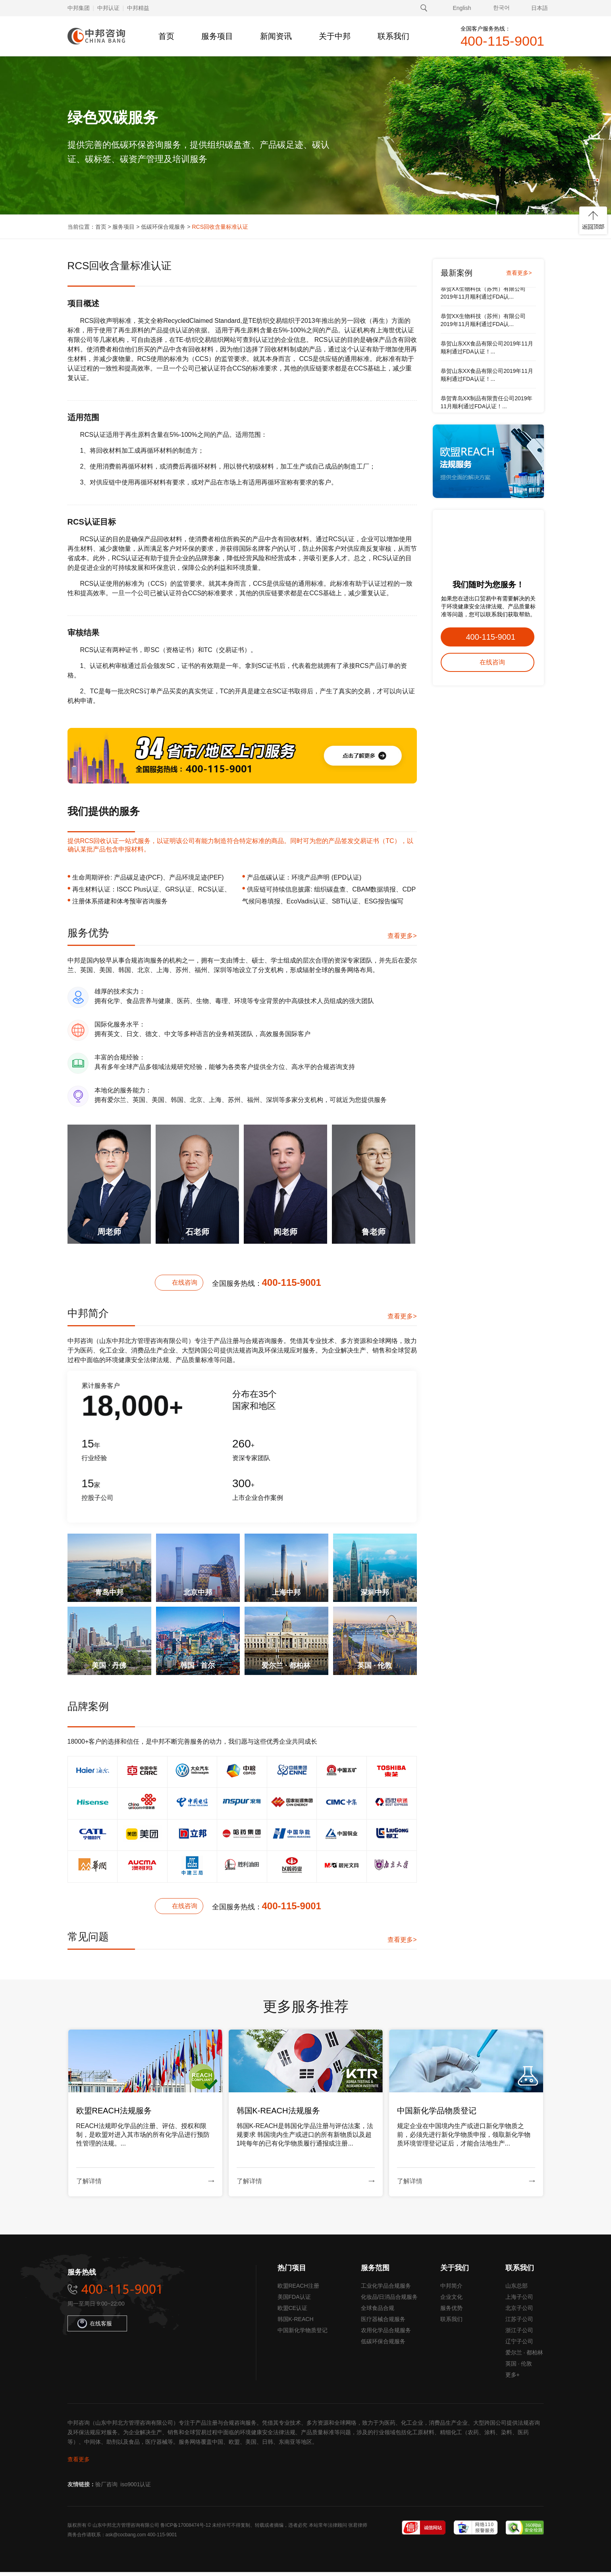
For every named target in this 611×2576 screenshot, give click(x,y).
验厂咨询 (106, 2488)
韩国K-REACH (296, 2323)
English (462, 8)
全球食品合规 (377, 2312)
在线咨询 (184, 1282)
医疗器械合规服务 (383, 2323)
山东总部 (516, 2290)
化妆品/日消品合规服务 (389, 2301)
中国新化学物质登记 (303, 2334)
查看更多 (78, 2463)
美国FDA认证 (294, 2301)
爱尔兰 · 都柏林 (524, 2356)
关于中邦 (335, 36)
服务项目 (217, 36)
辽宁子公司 (519, 2345)
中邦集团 (78, 8)
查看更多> (401, 935)
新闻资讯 (276, 36)
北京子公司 (519, 2312)
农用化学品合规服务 (386, 2334)
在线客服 (94, 2327)
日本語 (539, 8)
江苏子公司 (519, 2323)
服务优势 (451, 2312)
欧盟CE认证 (292, 2312)
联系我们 (393, 36)
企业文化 (451, 2301)
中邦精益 (138, 8)
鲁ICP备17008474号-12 (185, 2529)
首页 (166, 36)
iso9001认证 (135, 2488)
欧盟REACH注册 (298, 2290)
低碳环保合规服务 (163, 227)
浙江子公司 (519, 2334)
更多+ (512, 2378)
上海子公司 (519, 2301)
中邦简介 (451, 2290)
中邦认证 (108, 8)
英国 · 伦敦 (518, 2367)
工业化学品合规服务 (386, 2290)
